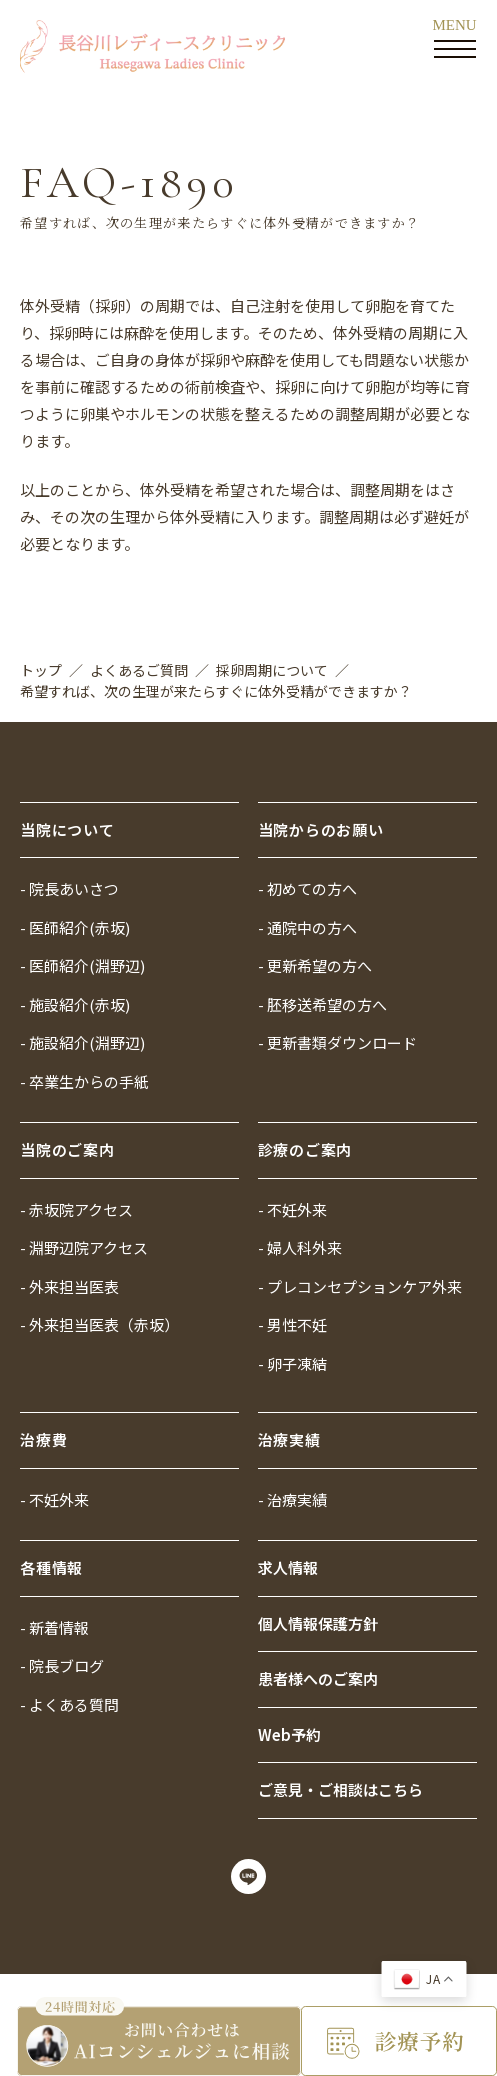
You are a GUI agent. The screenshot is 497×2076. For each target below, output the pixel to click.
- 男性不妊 (292, 1324)
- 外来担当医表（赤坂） (99, 1324)
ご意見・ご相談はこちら (340, 1789)
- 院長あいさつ (69, 888)
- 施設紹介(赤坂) (75, 1004)
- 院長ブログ (62, 1665)
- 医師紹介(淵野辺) (82, 965)
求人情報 (288, 1567)
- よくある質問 (69, 1704)
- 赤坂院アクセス (76, 1209)
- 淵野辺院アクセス (84, 1247)
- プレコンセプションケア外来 (360, 1286)
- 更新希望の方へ (315, 965)
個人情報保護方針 (318, 1623)
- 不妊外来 (292, 1209)
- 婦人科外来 (300, 1247)
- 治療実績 (292, 1499)
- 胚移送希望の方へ (322, 1004)
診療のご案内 (305, 1149)
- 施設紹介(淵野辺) (82, 1042)
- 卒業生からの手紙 (84, 1081)
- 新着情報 (54, 1627)
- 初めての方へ (307, 888)
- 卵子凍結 (292, 1363)
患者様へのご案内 (318, 1678)
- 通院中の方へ (307, 927)
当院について (67, 829)
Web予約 (289, 1734)
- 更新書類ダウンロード (337, 1042)
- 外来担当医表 (69, 1286)
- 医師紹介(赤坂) (75, 927)
